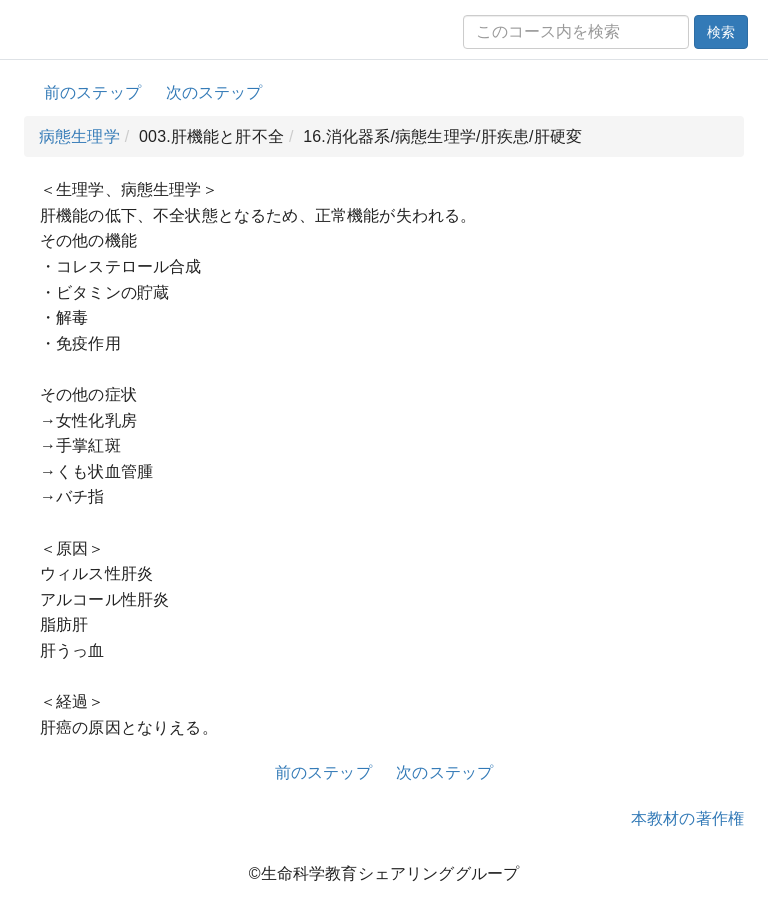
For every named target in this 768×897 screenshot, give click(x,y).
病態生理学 (79, 136)
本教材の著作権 (687, 818)
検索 (721, 32)
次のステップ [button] (214, 92)
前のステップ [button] (92, 92)
